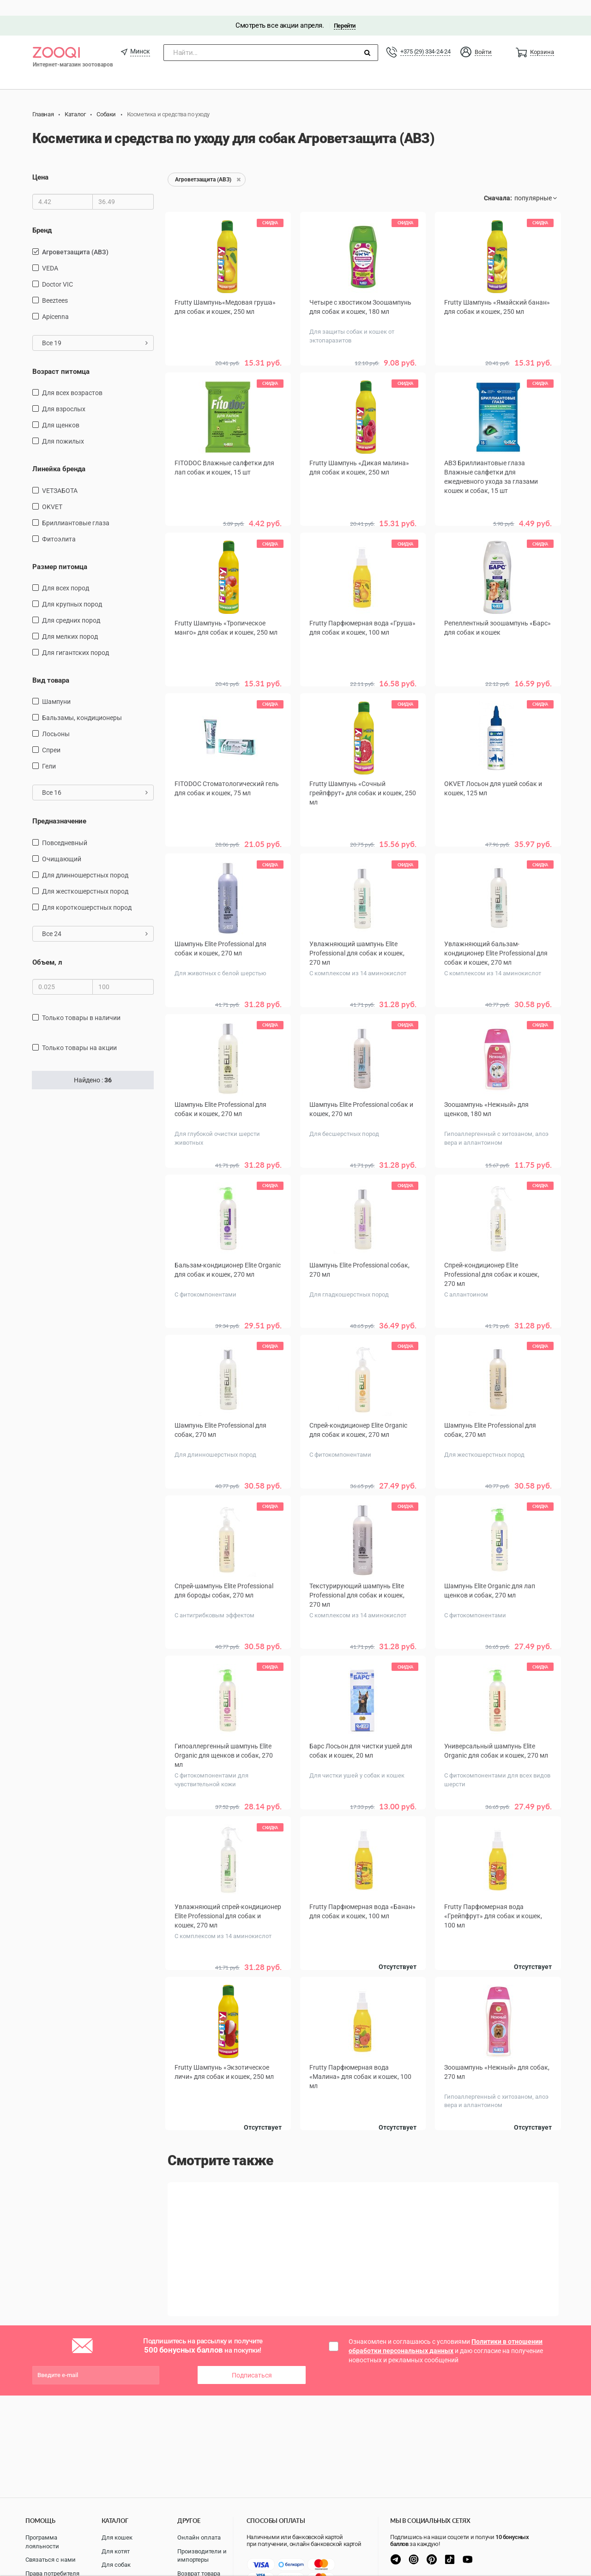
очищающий (61, 843)
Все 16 (95, 776)
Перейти (345, 9)
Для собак (116, 2564)
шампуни (56, 686)
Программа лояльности (42, 2542)
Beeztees (55, 284)
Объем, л (47, 947)
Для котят (116, 2551)
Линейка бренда (58, 453)
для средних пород (71, 604)
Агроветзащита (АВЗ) (75, 236)
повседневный (64, 827)
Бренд (42, 214)
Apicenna (55, 300)
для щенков (60, 409)
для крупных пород (72, 588)
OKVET (52, 490)
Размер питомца (59, 550)
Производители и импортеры (202, 2556)
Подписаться (252, 2344)
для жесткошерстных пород (85, 875)
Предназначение (59, 805)
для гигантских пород (75, 637)
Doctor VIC (57, 268)
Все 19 (95, 326)
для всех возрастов (72, 377)
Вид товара (50, 665)
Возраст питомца (61, 355)
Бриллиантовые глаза (75, 506)
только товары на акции (79, 1032)
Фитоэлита (59, 523)
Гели (49, 750)
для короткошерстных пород (87, 891)
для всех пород (65, 572)
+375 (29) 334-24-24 (425, 35)
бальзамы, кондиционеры (82, 702)
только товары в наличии (81, 1002)
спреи (51, 734)
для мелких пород (70, 620)
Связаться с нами (50, 2559)
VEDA (50, 252)
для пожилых (63, 425)
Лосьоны (56, 718)
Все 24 (95, 918)
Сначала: (498, 182)
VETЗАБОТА (60, 474)
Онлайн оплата (199, 2537)
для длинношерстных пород (85, 859)
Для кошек (117, 2537)
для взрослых (63, 393)
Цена (40, 161)
